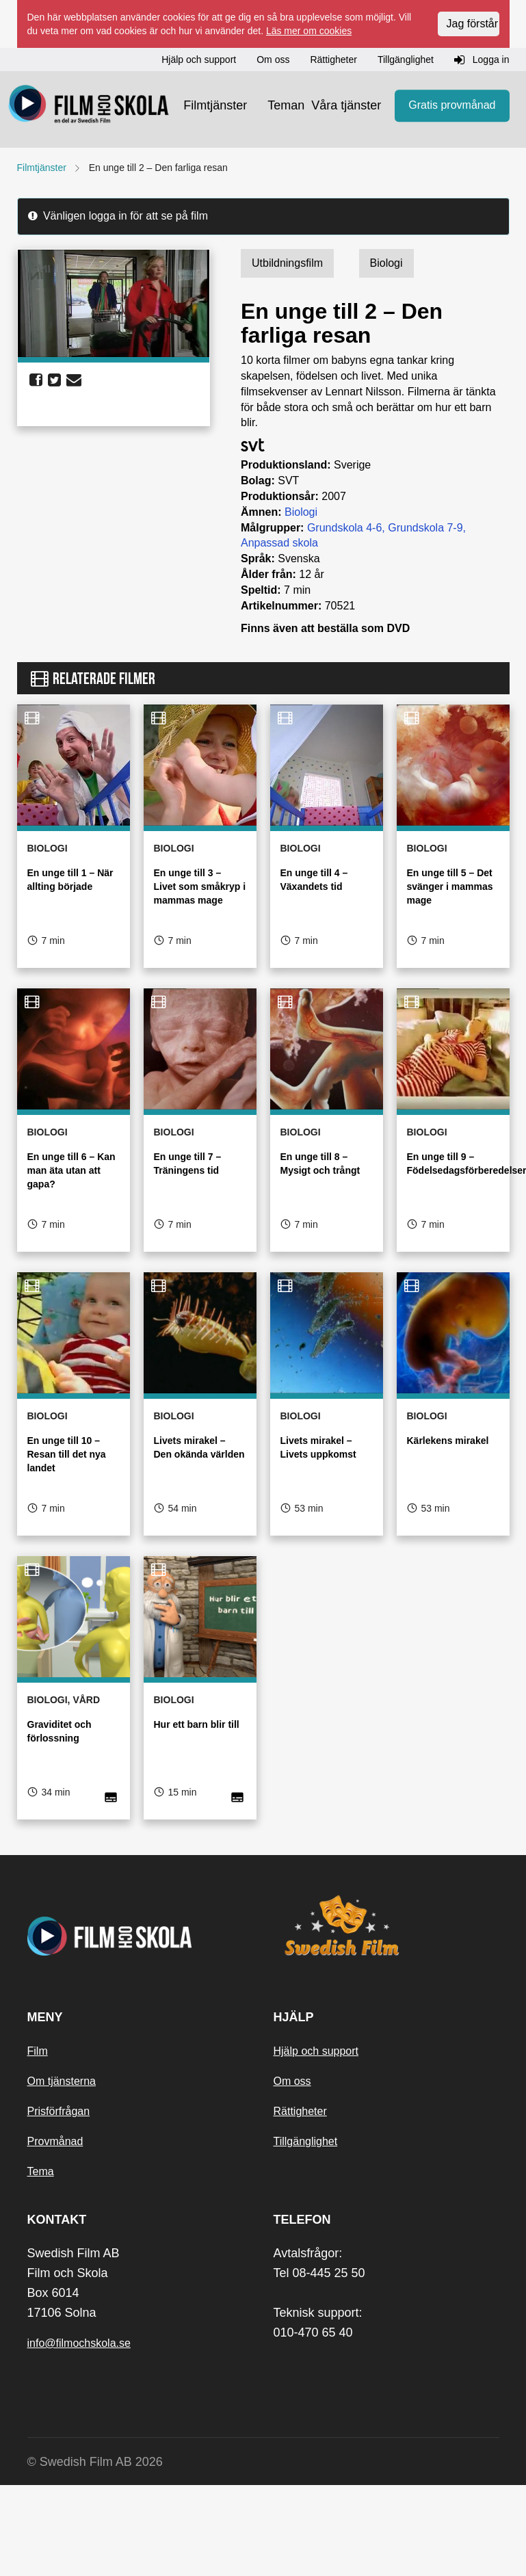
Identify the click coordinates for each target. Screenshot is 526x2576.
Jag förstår (473, 23)
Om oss (292, 2081)
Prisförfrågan (58, 2111)
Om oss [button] (273, 59)
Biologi (301, 512)
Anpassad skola (279, 543)
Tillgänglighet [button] (406, 59)
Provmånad (55, 2141)
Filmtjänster (215, 105)
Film (37, 2051)
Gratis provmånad (451, 105)
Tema (40, 2171)
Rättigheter (300, 2111)
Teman (285, 105)
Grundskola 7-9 (425, 528)
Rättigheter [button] (333, 59)
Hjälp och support (316, 2051)
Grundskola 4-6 (344, 528)
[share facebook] (36, 380)
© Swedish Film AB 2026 (95, 2462)
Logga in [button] (482, 60)
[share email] (74, 380)
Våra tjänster (346, 105)
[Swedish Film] (386, 1925)
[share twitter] (54, 380)
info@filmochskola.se (79, 2343)
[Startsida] (89, 106)
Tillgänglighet (306, 2141)
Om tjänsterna (61, 2081)
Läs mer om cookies (309, 30)
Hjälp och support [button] (198, 59)
